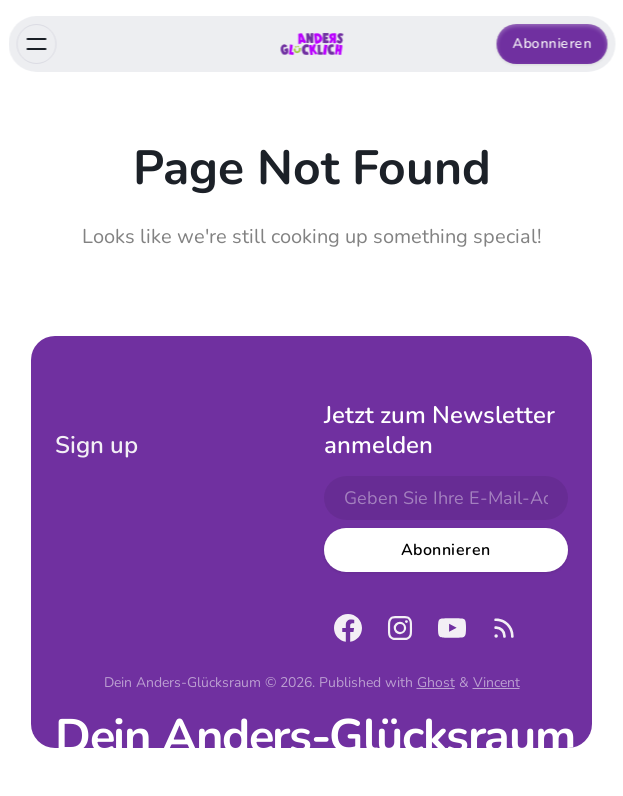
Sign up (96, 445)
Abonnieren (551, 43)
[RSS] (504, 628)
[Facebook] (348, 628)
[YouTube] (452, 628)
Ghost (436, 682)
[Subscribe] (446, 550)
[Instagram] (400, 628)
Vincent (496, 682)
